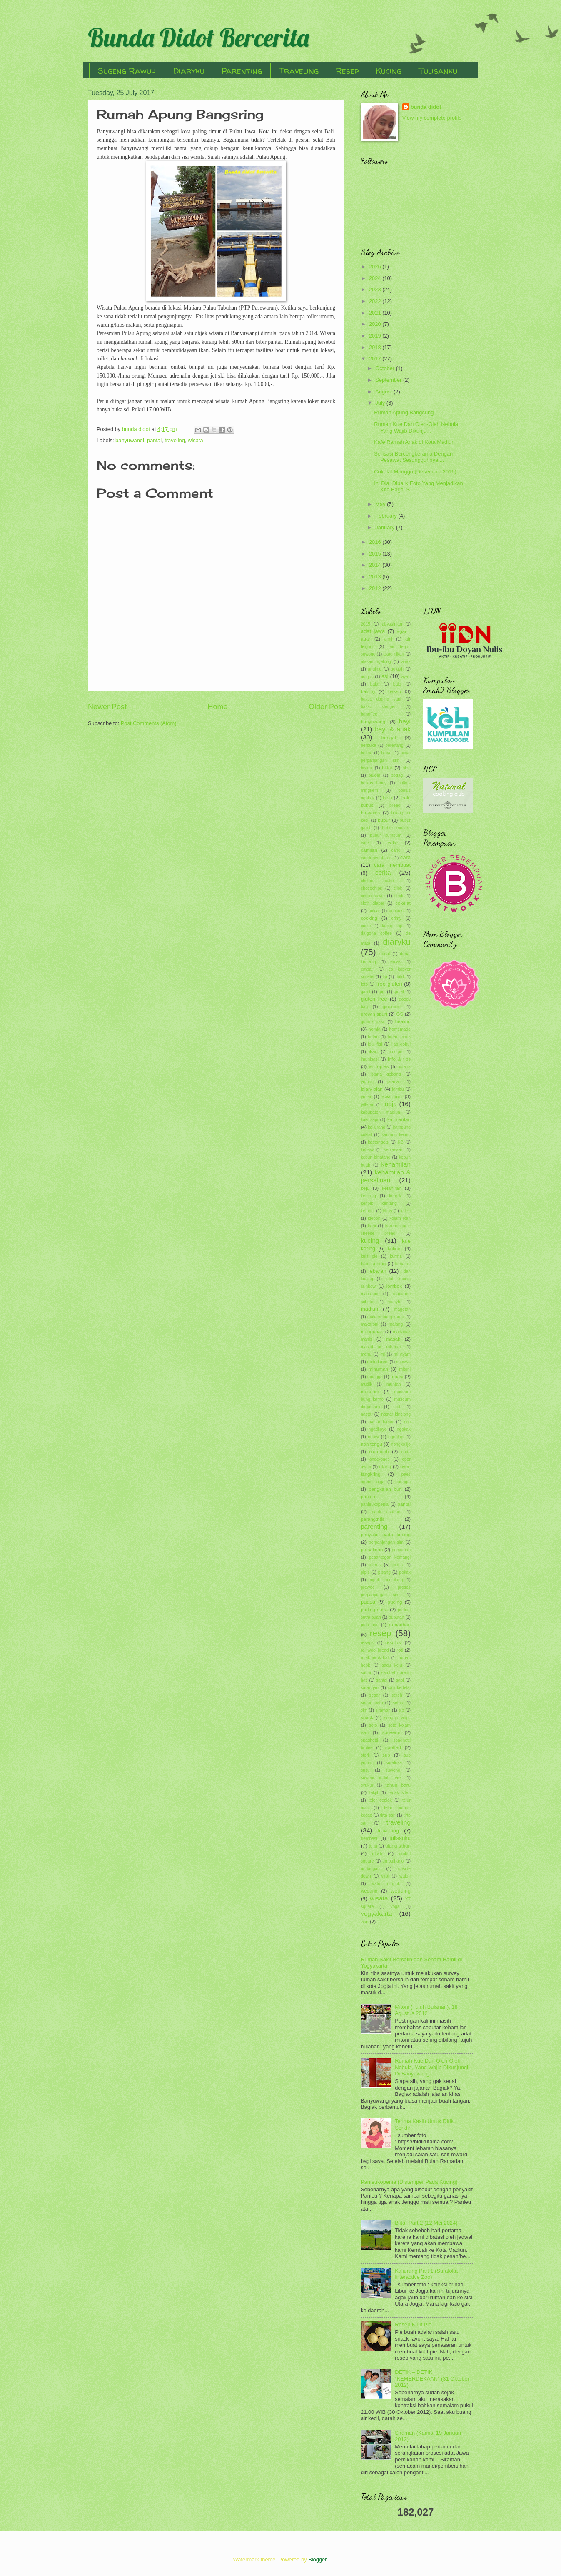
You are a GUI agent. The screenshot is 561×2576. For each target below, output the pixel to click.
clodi (398, 896)
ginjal (399, 991)
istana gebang (386, 1074)
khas (387, 1211)
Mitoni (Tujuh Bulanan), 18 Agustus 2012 (426, 2010)
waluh (405, 1876)
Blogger (317, 2559)
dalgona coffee (376, 933)
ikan (373, 1051)
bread (394, 805)
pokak (404, 1572)
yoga (394, 1906)
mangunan (372, 1331)
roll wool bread (375, 1650)
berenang (394, 745)
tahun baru (398, 1784)
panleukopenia (375, 1504)
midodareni (378, 1361)
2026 (375, 266)
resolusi (393, 1642)
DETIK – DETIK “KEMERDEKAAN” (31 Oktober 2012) (432, 2378)
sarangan (370, 1687)
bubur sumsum (385, 835)
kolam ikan (400, 1218)
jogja (390, 1103)
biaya (386, 753)
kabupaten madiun (380, 1112)
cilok (398, 888)
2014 (375, 565)
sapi (400, 1680)
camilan (369, 850)
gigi (382, 991)
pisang (384, 1572)
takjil (373, 1792)
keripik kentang (379, 1203)
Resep (347, 70)
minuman (378, 1369)
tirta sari (388, 1815)
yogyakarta (376, 1913)
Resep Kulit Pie (413, 2324)
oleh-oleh (379, 1451)
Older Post (326, 707)
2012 (375, 588)
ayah (406, 676)
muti (397, 1406)
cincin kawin (373, 896)
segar (374, 1695)
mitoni (405, 1369)
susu (365, 1770)
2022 (375, 301)
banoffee (369, 714)
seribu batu (372, 1702)
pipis (365, 1572)
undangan (370, 1868)
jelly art (368, 1104)
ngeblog (396, 1436)
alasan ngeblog (376, 661)
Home (217, 707)
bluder (375, 775)
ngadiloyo (377, 1429)
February (386, 516)
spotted (393, 1747)
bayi (405, 721)
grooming (392, 1006)
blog (407, 768)
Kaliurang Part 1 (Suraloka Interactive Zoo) (426, 2274)
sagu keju (392, 1665)
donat (384, 953)
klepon (374, 1218)
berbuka (368, 745)
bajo (397, 684)
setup (398, 1702)
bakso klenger (378, 706)
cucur (366, 926)
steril (365, 1755)
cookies (396, 911)
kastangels (378, 1142)
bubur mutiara (396, 828)
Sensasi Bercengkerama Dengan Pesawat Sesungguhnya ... (413, 457)
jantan (366, 1096)
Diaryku (188, 70)
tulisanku (400, 1838)
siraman (383, 1710)
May (381, 504)
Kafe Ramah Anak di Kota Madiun (414, 442)
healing (403, 1021)
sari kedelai (399, 1687)
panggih (403, 1482)
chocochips (371, 888)
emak (395, 961)
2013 (375, 576)
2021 (375, 313)
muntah (393, 1384)
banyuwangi (129, 440)
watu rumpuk (386, 1883)
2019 (375, 336)
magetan (402, 1309)
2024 (375, 278)
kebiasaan (394, 1149)
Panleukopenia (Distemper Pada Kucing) (409, 2182)
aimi (388, 639)
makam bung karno (385, 1316)
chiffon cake (377, 881)
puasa (368, 1602)
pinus (397, 1564)
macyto (394, 1301)
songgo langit (397, 1717)
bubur (384, 820)
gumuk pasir (373, 1021)
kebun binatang (375, 1157)
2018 (375, 347)
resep (380, 1633)
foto (364, 984)
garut (365, 991)
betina (366, 753)
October (385, 368)
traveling (175, 440)
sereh (396, 1695)
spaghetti (369, 1740)
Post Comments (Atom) (149, 723)
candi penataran (376, 858)
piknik (375, 1564)
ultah (377, 1853)
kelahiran (391, 1188)
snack (367, 1717)
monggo (375, 1376)
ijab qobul (401, 1044)
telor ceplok (380, 1800)
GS (400, 1013)
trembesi (369, 1838)
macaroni (369, 1294)
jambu (398, 1089)
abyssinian (392, 624)
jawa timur (392, 1096)
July (380, 403)
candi (396, 850)
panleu (368, 1496)
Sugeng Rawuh (127, 70)
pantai (154, 440)
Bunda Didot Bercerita (198, 37)
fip (385, 976)
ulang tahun (398, 1845)
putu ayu (370, 1624)
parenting (374, 1526)
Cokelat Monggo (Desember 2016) (415, 471)
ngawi (373, 1436)
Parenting (242, 70)
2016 (375, 542)
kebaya (367, 1149)
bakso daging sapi (381, 699)
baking (368, 691)
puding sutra (374, 1609)
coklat (374, 911)
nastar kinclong (396, 1414)
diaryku (397, 941)
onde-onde (379, 1459)
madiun (369, 1309)
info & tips (399, 1058)
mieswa (403, 1361)
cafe (365, 843)
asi (384, 676)
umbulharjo (393, 1861)
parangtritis (372, 1519)
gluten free (374, 999)
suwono (392, 1770)
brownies (370, 812)
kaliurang (376, 1127)
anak (406, 661)
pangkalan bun (385, 1489)
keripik (395, 1196)
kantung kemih (396, 1134)
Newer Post (107, 707)
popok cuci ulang (385, 1579)
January (385, 527)
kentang (368, 1196)
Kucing (388, 70)
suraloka (394, 1762)
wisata (195, 440)
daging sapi (392, 926)
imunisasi (370, 1059)
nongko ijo (401, 1444)
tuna (373, 1846)
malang (396, 1324)
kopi (372, 1226)
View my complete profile (432, 118)
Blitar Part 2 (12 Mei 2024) (426, 2223)
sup (386, 1754)
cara (405, 857)
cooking (369, 918)
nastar (367, 1414)
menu (366, 1354)
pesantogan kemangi (390, 1557)
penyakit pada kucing (386, 1534)
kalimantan (399, 1119)
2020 (375, 324)
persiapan (401, 1549)
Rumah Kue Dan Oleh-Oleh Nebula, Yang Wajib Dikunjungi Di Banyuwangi (431, 2067)
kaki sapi (369, 1119)
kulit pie (369, 1256)
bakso (394, 691)
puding (395, 1602)
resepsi (367, 1642)
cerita (383, 872)
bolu (387, 797)
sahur (366, 1672)
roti (399, 1649)
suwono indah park (381, 1777)
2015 (375, 554)
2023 (375, 289)
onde (406, 1451)
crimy (396, 918)
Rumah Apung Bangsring (404, 412)
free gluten (389, 984)
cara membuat (392, 865)
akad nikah (393, 654)
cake (393, 842)
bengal (388, 737)
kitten (405, 1211)
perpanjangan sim (386, 1542)
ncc (407, 1421)
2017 (375, 358)
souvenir (391, 1732)
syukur (367, 1785)
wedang (369, 1890)
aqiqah (397, 669)
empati (367, 969)
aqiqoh (367, 676)
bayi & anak (393, 729)
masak (393, 1339)
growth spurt (374, 1013)
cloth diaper (372, 903)
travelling (388, 1830)
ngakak (404, 1429)
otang (385, 1466)
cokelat (403, 903)
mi (382, 1354)
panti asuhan (386, 1512)
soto (373, 1725)
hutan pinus (399, 1036)
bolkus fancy (373, 783)
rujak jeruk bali (375, 1657)
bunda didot (426, 107)
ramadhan (400, 1624)
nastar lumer (381, 1421)
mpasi (397, 1376)
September (389, 380)
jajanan (394, 1081)
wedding (401, 1891)
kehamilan (396, 1164)
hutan (373, 1036)
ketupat (368, 1211)
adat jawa (373, 631)
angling (374, 669)
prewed (368, 1587)
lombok (394, 1286)
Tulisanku (438, 70)
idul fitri (375, 1044)
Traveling (299, 70)
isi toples (379, 1066)
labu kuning (373, 1263)
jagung (367, 1081)
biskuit (367, 768)
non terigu (371, 1444)
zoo (365, 1921)
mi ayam (402, 1354)
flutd (400, 976)
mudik (366, 1384)
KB (401, 1142)
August (384, 391)
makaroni (369, 1324)
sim (364, 1710)
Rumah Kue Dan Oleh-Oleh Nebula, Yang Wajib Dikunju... (416, 427)
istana (405, 1066)
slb (401, 1710)
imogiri (396, 1051)
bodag (397, 775)
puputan (396, 1617)
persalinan (372, 1549)
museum (370, 1391)
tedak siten (400, 1792)
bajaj (374, 684)
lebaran (377, 1271)
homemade (400, 1029)
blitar (387, 767)
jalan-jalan (372, 1088)
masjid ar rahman (381, 1346)
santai (381, 1680)
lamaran (403, 1264)
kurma (396, 1256)
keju (365, 1188)
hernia (375, 1029)
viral (385, 1876)
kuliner (395, 1248)
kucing (370, 1240)
